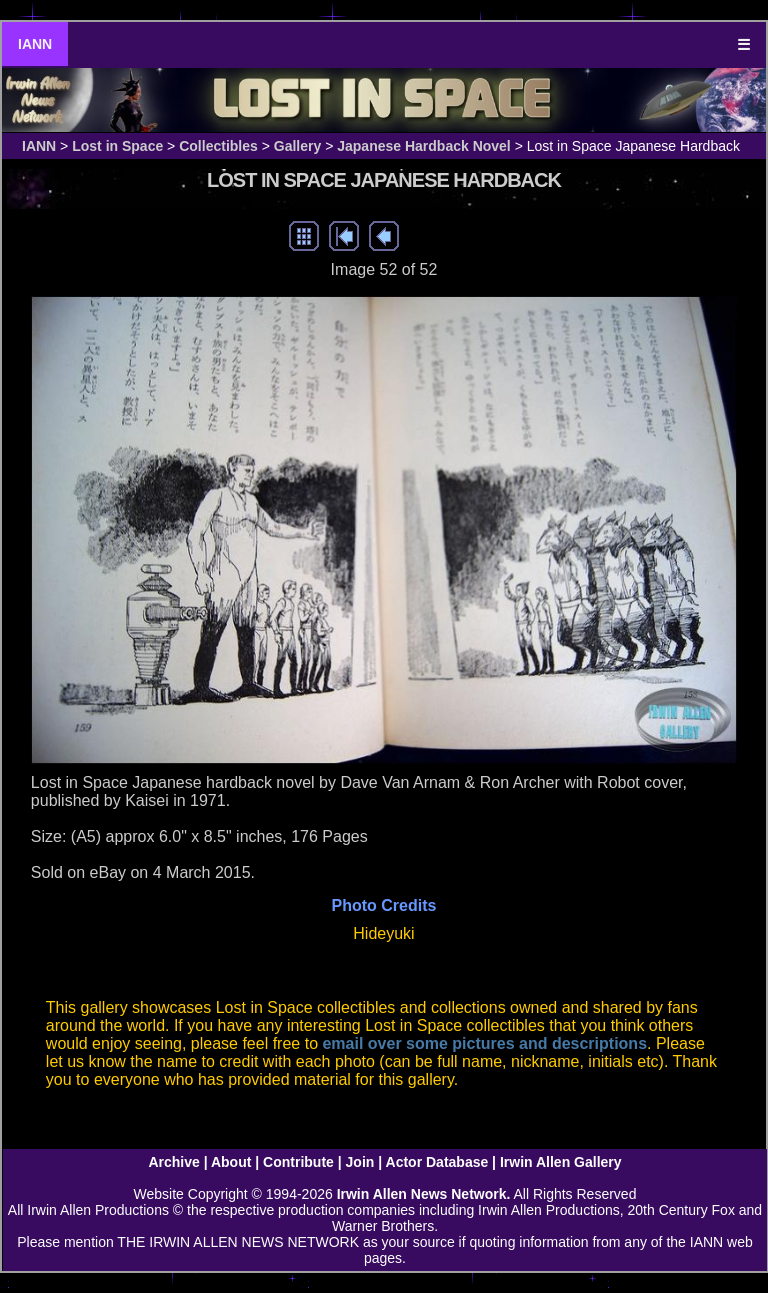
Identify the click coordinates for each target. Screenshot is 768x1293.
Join (360, 1162)
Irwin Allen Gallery (561, 1162)
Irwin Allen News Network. (424, 1194)
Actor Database (437, 1162)
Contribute (298, 1162)
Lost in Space (117, 146)
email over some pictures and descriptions (484, 1043)
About (231, 1162)
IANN (35, 44)
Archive (173, 1162)
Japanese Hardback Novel (424, 146)
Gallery (297, 146)
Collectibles (218, 146)
